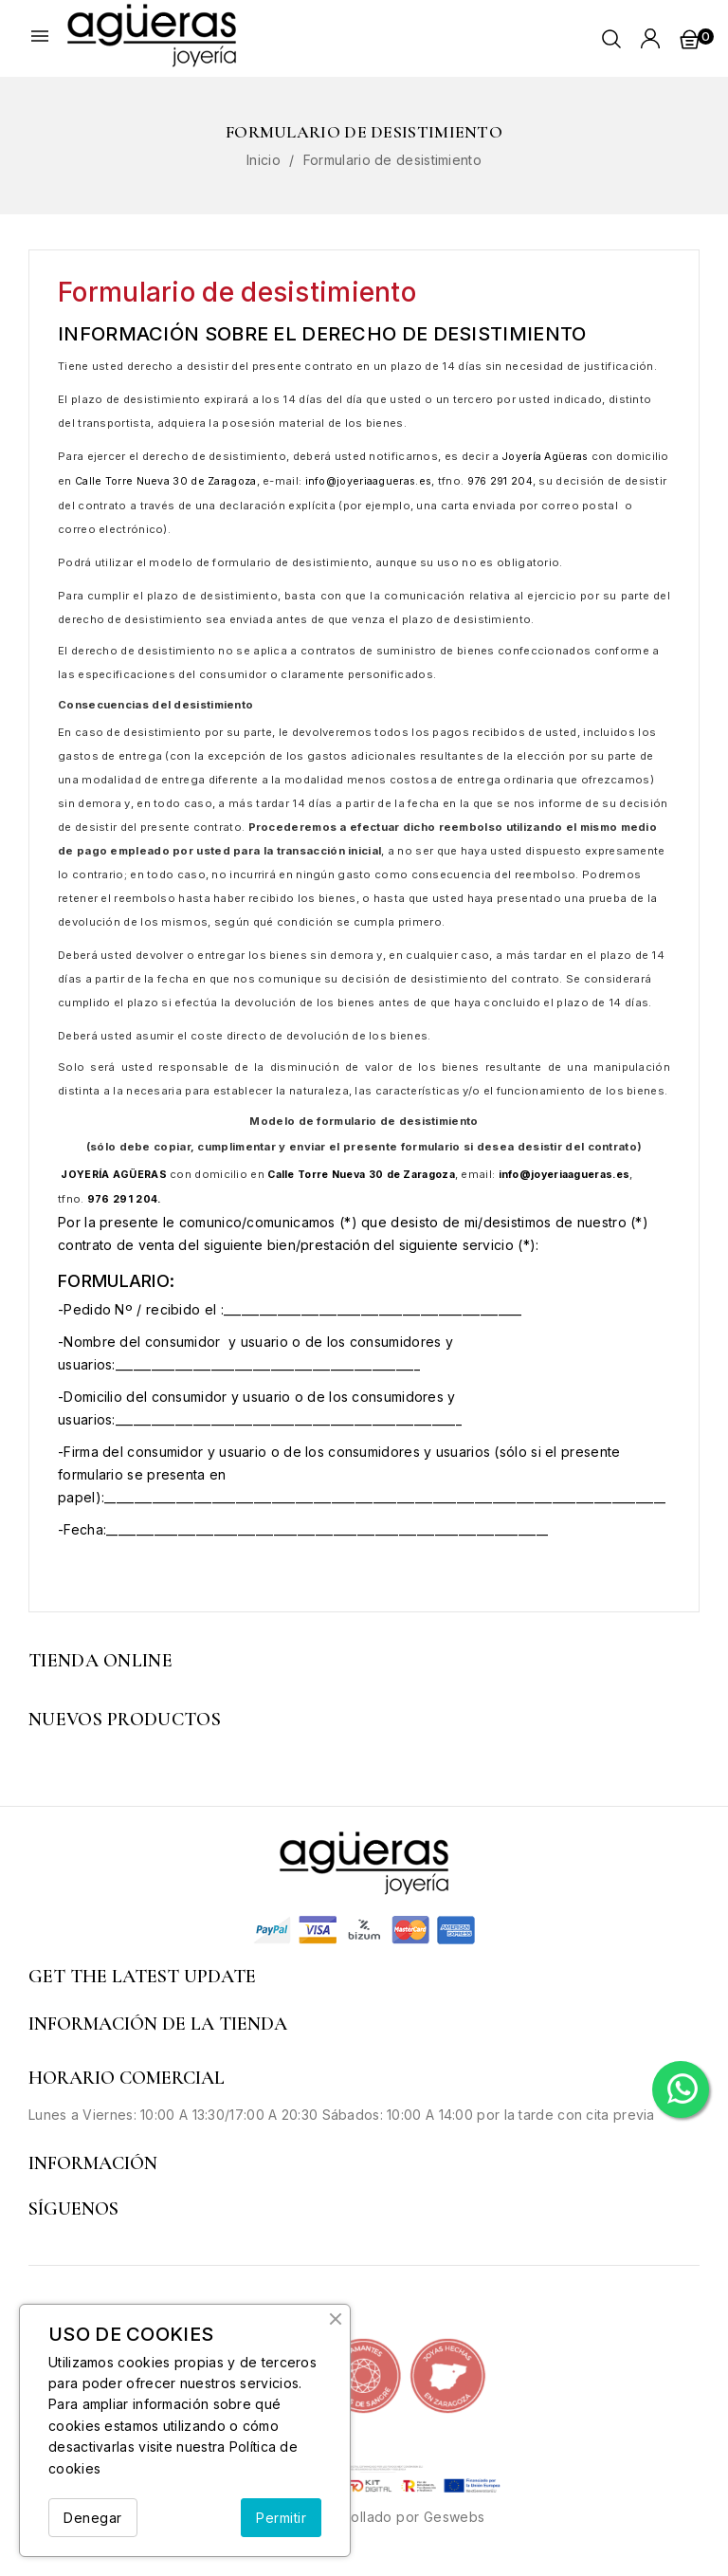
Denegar (93, 2518)
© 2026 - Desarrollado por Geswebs (363, 2517)
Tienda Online (100, 1660)
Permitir (281, 2518)
